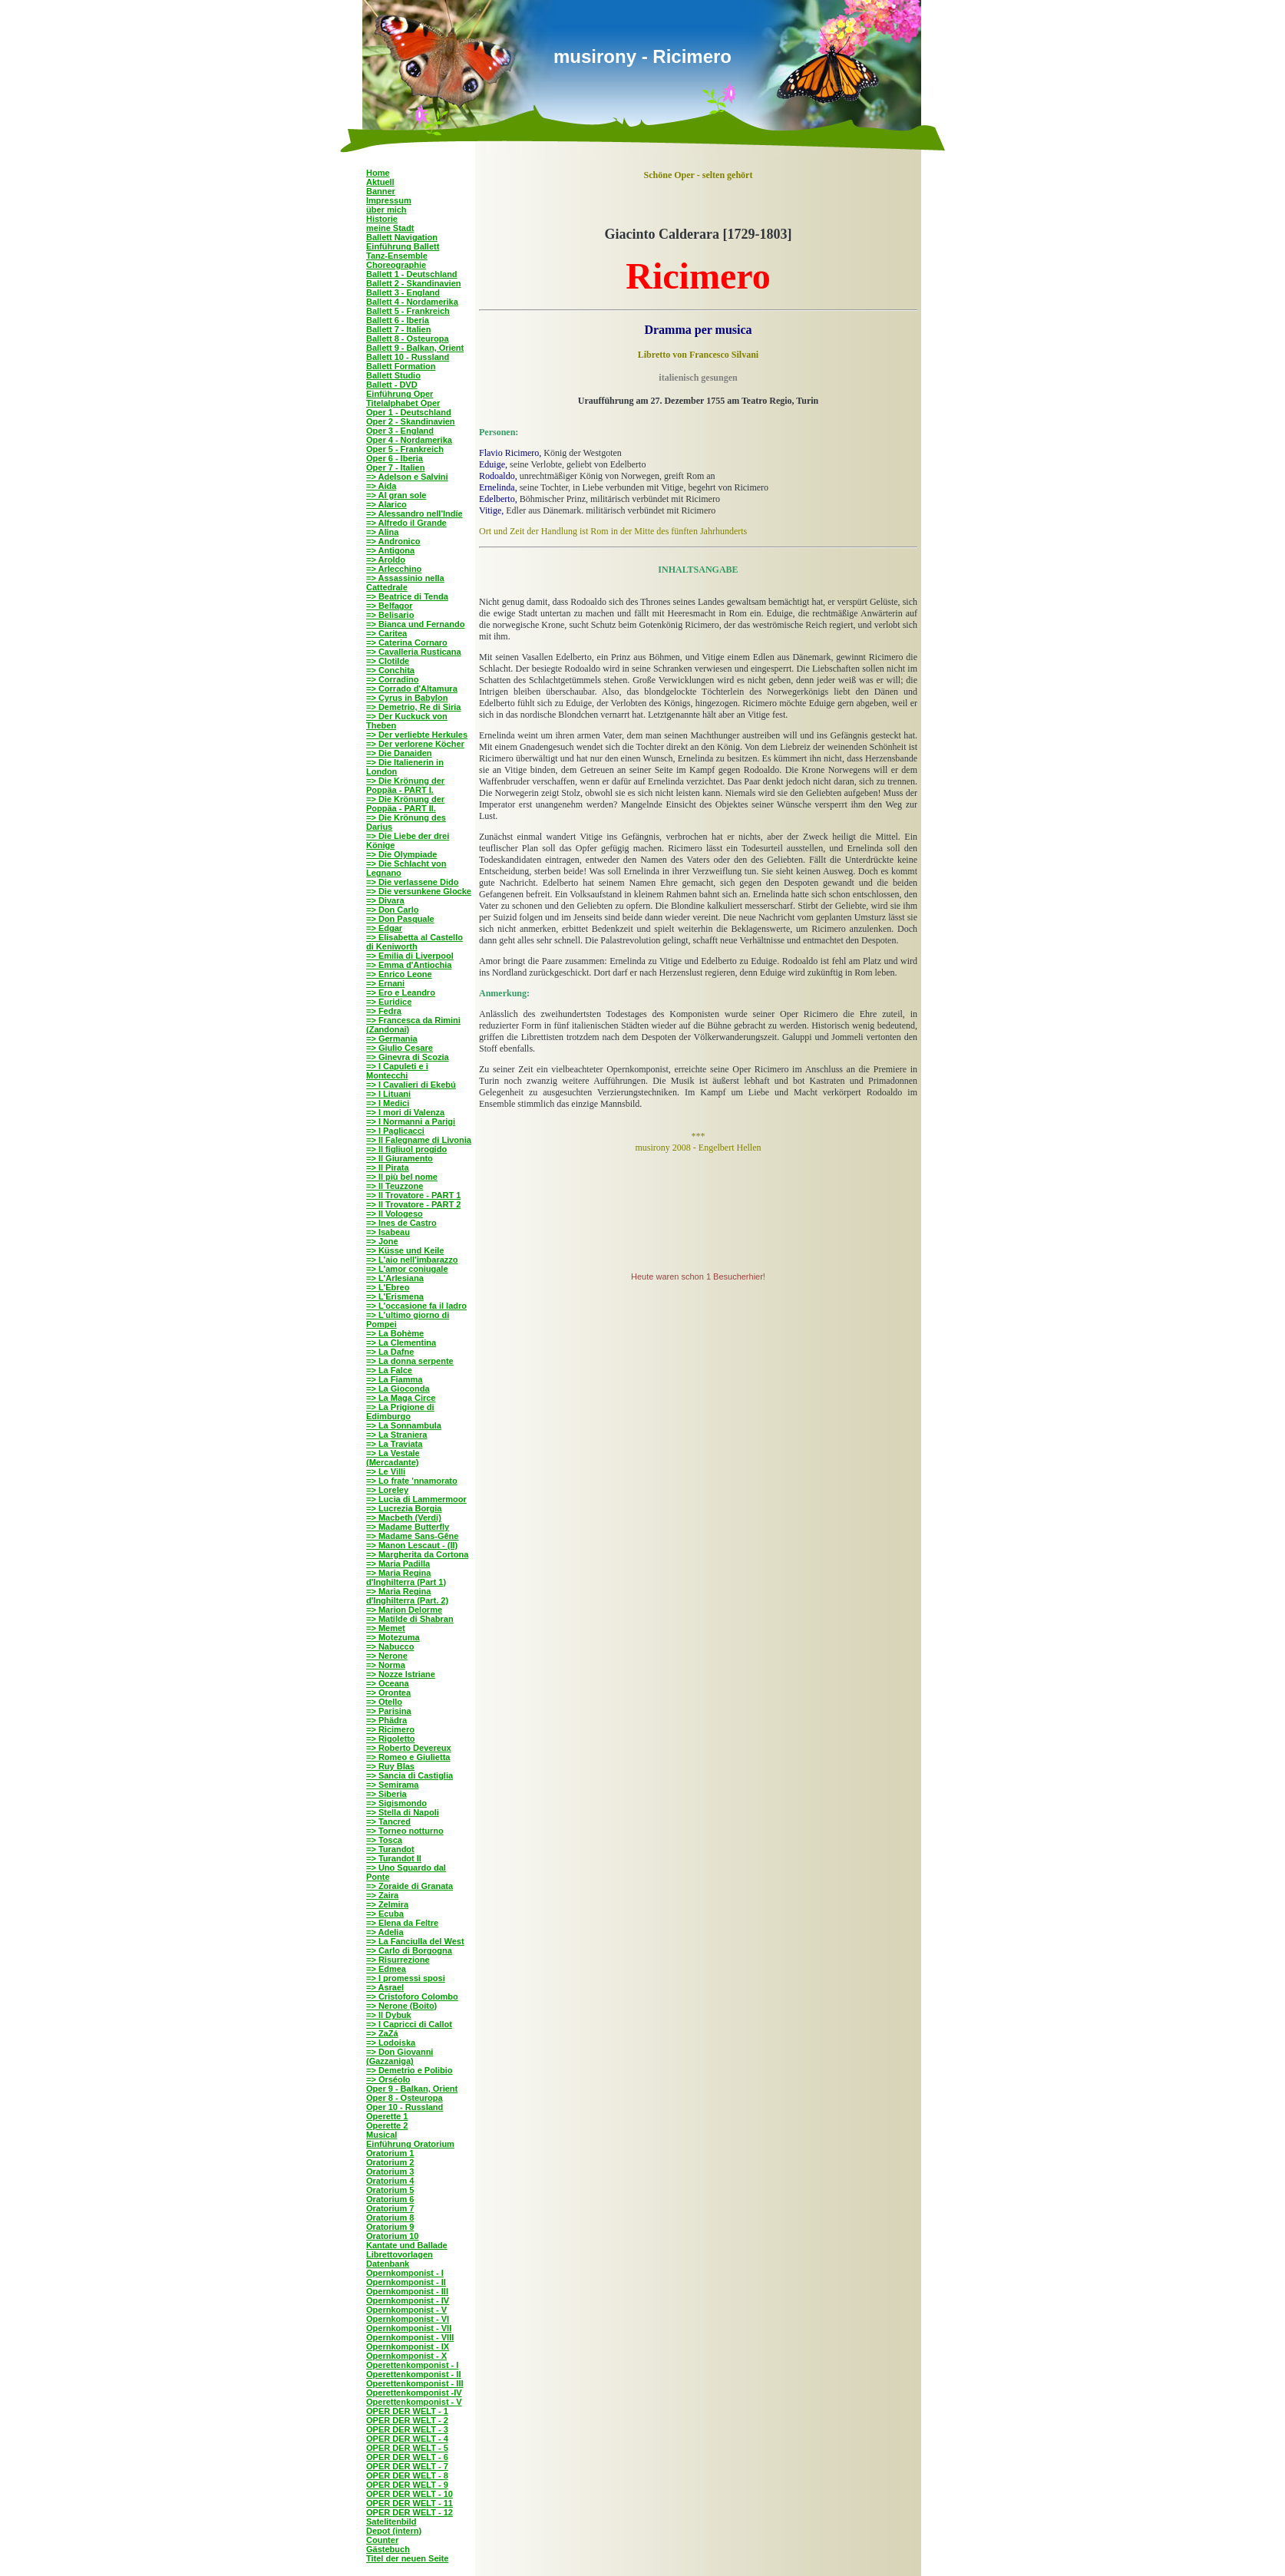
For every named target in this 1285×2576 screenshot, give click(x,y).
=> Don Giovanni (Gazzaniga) (399, 2056)
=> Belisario (390, 614)
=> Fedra (383, 1011)
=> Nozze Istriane (400, 1674)
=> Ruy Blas (390, 1766)
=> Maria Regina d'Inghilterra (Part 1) (406, 1577)
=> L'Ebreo (387, 1287)
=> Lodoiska (390, 2042)
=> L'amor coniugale (407, 1268)
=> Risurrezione (398, 1959)
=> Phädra (386, 1720)
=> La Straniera (397, 1434)
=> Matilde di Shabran (410, 1618)
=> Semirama (392, 1784)
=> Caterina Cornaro (407, 642)
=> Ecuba (385, 1913)
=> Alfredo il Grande (406, 522)
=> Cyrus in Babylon (407, 697)
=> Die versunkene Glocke (418, 891)
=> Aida (381, 485)
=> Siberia (386, 1793)
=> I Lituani (388, 1093)
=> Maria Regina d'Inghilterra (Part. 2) (407, 1596)
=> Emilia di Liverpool (410, 955)
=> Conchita (390, 670)
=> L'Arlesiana (395, 1278)
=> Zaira (382, 1895)
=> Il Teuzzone (394, 1186)
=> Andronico (393, 541)
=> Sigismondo (396, 1803)
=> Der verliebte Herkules (416, 734)
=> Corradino (392, 679)
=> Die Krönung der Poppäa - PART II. (405, 803)
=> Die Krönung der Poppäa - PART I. (405, 785)
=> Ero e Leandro (400, 992)
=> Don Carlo (392, 909)
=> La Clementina (401, 1342)
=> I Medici (387, 1103)
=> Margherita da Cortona (417, 1554)
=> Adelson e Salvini (407, 476)
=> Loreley (387, 1489)
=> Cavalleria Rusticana (413, 651)
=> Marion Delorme (404, 1609)
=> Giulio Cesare (399, 1047)
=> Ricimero (390, 1729)
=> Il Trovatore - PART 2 (413, 1204)
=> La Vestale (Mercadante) (393, 1457)
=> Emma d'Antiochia (408, 964)
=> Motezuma (393, 1637)
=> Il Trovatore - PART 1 (413, 1195)
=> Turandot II (393, 1858)
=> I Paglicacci (395, 1130)
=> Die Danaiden (399, 753)
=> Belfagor (389, 605)
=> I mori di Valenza (405, 1112)
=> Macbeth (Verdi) (403, 1517)
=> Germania (392, 1038)
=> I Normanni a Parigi (410, 1121)
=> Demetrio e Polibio (409, 2070)
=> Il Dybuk (388, 2015)
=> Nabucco (390, 1646)
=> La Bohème (395, 1333)
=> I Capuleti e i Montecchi (397, 1071)
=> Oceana (387, 1683)
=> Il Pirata (387, 1167)
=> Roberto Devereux (408, 1747)
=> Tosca (384, 1839)
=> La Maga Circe (401, 1397)
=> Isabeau (388, 1232)
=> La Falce (389, 1370)
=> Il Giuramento (399, 1158)
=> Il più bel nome (402, 1176)
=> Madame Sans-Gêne (412, 1536)
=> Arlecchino (393, 568)
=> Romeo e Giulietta (408, 1757)
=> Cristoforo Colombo (412, 1996)
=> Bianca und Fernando (415, 624)
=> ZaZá (382, 2033)
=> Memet (385, 1628)
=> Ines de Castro (401, 1222)
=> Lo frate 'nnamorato (412, 1480)
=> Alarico (386, 504)
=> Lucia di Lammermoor (416, 1499)
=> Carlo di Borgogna (409, 1950)
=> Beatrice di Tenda (407, 596)
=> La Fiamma (394, 1379)
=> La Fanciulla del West (415, 1941)
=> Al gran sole (396, 495)
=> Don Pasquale (400, 918)
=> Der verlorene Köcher (415, 743)
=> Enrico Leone (399, 974)
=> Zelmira (387, 1904)
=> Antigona (390, 550)
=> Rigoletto (390, 1738)
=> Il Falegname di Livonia (418, 1139)
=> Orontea (388, 1692)
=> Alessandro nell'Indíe (414, 513)
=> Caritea (386, 633)
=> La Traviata (394, 1443)
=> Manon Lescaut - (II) (412, 1545)
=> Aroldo (385, 559)
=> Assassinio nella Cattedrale (405, 582)
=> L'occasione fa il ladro (416, 1305)
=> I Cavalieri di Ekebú (411, 1084)
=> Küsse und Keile (405, 1250)
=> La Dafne (390, 1351)
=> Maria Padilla (398, 1563)
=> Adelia (385, 1932)
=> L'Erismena (395, 1296)
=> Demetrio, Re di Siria (413, 707)
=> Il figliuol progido (406, 1149)
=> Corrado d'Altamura (412, 688)
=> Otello (384, 1701)
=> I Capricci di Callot (409, 2024)
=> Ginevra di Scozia (407, 1057)
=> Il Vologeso (394, 1213)
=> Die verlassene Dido (412, 882)
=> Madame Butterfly (407, 1526)
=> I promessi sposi (405, 1978)
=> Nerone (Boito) (401, 2005)
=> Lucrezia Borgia (403, 1508)
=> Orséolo (388, 2079)
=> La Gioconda (398, 1388)
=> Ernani (385, 983)
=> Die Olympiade (401, 854)
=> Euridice (388, 1001)
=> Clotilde (387, 660)
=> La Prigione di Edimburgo (400, 1411)
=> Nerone (387, 1655)
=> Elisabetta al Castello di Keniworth (414, 942)
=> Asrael (385, 1987)
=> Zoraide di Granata (409, 1886)
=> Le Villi (385, 1471)
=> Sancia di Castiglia (409, 1775)
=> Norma (385, 1664)
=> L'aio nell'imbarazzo (412, 1259)
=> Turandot (390, 1849)
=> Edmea (386, 1968)
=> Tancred (388, 1821)
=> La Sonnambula (403, 1425)
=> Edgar (384, 928)
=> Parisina (388, 1711)
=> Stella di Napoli (402, 1812)
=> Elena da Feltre (402, 1922)
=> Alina (382, 532)
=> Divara (385, 900)
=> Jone (382, 1241)
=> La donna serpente (410, 1361)
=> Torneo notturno (405, 1830)
